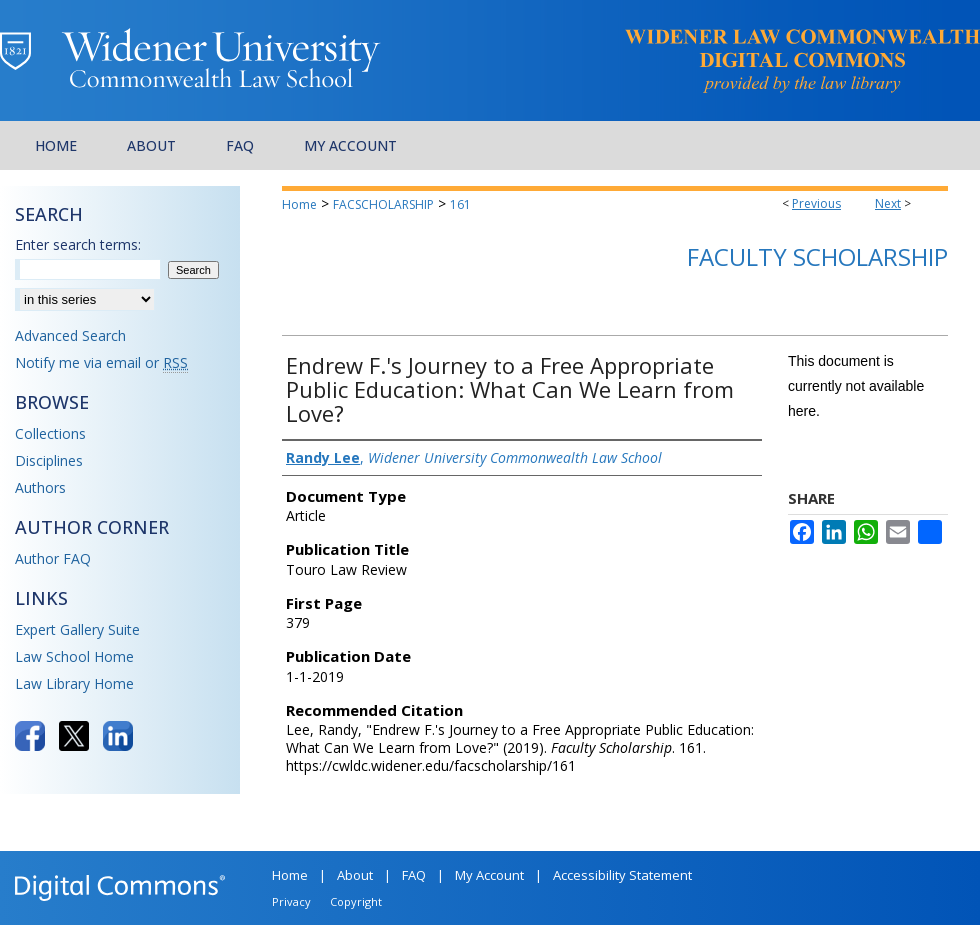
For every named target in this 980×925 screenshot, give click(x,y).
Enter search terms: (78, 244)
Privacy (291, 901)
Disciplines (49, 460)
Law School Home (74, 656)
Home (299, 204)
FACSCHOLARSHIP (383, 204)
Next (888, 203)
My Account (489, 875)
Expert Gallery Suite (77, 629)
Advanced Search (70, 335)
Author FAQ (53, 558)
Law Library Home (74, 683)
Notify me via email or (101, 362)
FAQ (414, 875)
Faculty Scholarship (817, 256)
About (355, 875)
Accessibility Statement (622, 875)
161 (460, 204)
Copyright (356, 901)
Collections (50, 433)
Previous (816, 203)
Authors (40, 487)
